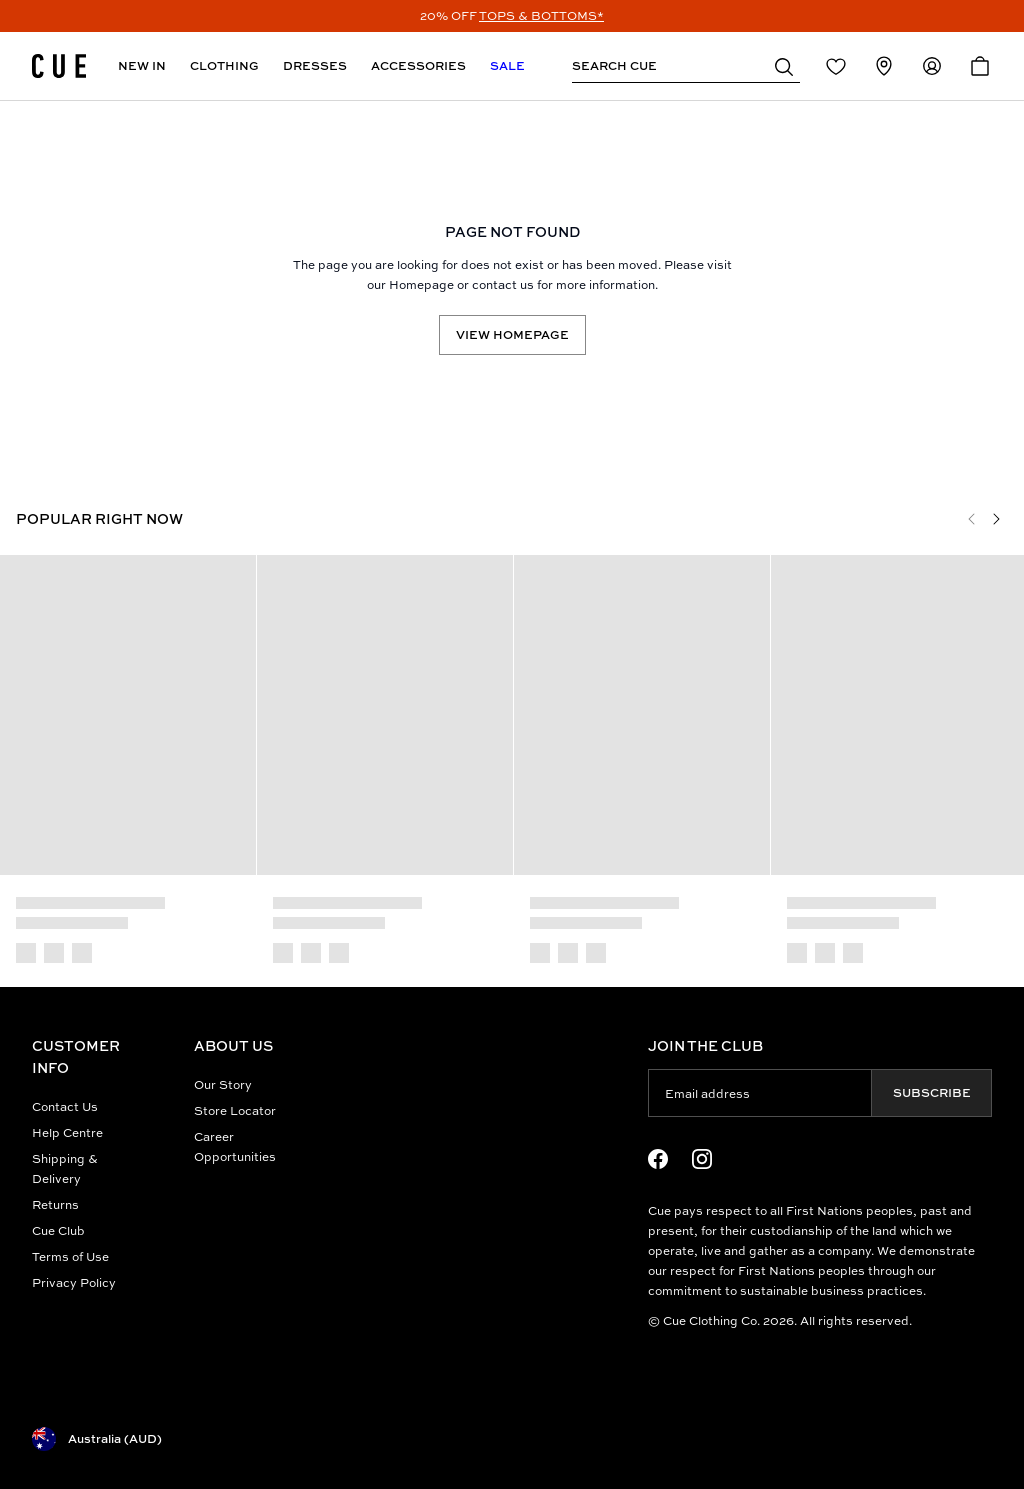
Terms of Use (70, 1256)
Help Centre (67, 1132)
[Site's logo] (59, 66)
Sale (507, 65)
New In (142, 65)
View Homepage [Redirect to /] (512, 334)
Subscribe (932, 1092)
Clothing (224, 65)
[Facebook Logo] (658, 1159)
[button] (784, 66)
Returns (55, 1204)
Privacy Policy (74, 1282)
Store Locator (235, 1110)
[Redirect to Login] (836, 66)
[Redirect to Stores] (884, 66)
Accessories (418, 65)
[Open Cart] (980, 66)
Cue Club (58, 1230)
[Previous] (972, 519)
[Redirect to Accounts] (932, 66)
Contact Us (65, 1106)
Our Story (223, 1084)
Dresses (315, 65)
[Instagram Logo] (702, 1159)
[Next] (996, 519)
